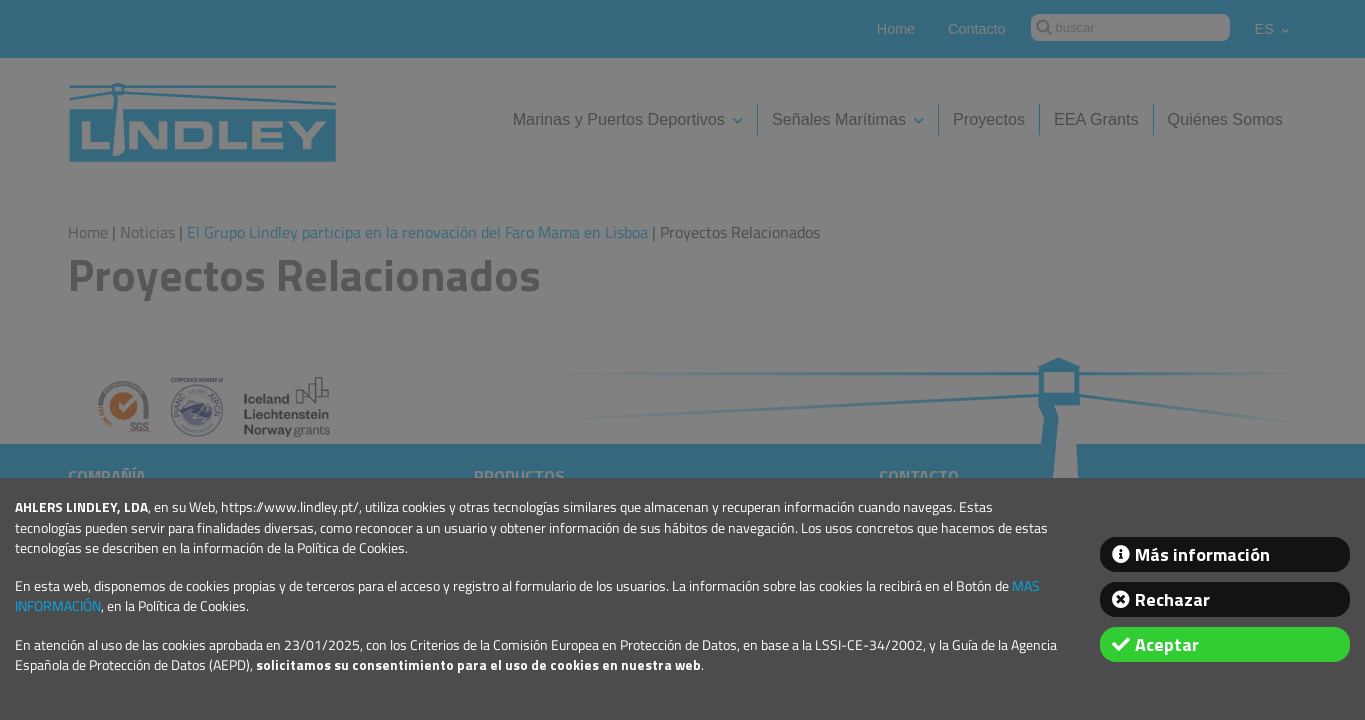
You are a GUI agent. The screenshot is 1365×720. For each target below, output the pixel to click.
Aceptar (1167, 644)
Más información (1202, 554)
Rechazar (1172, 599)
